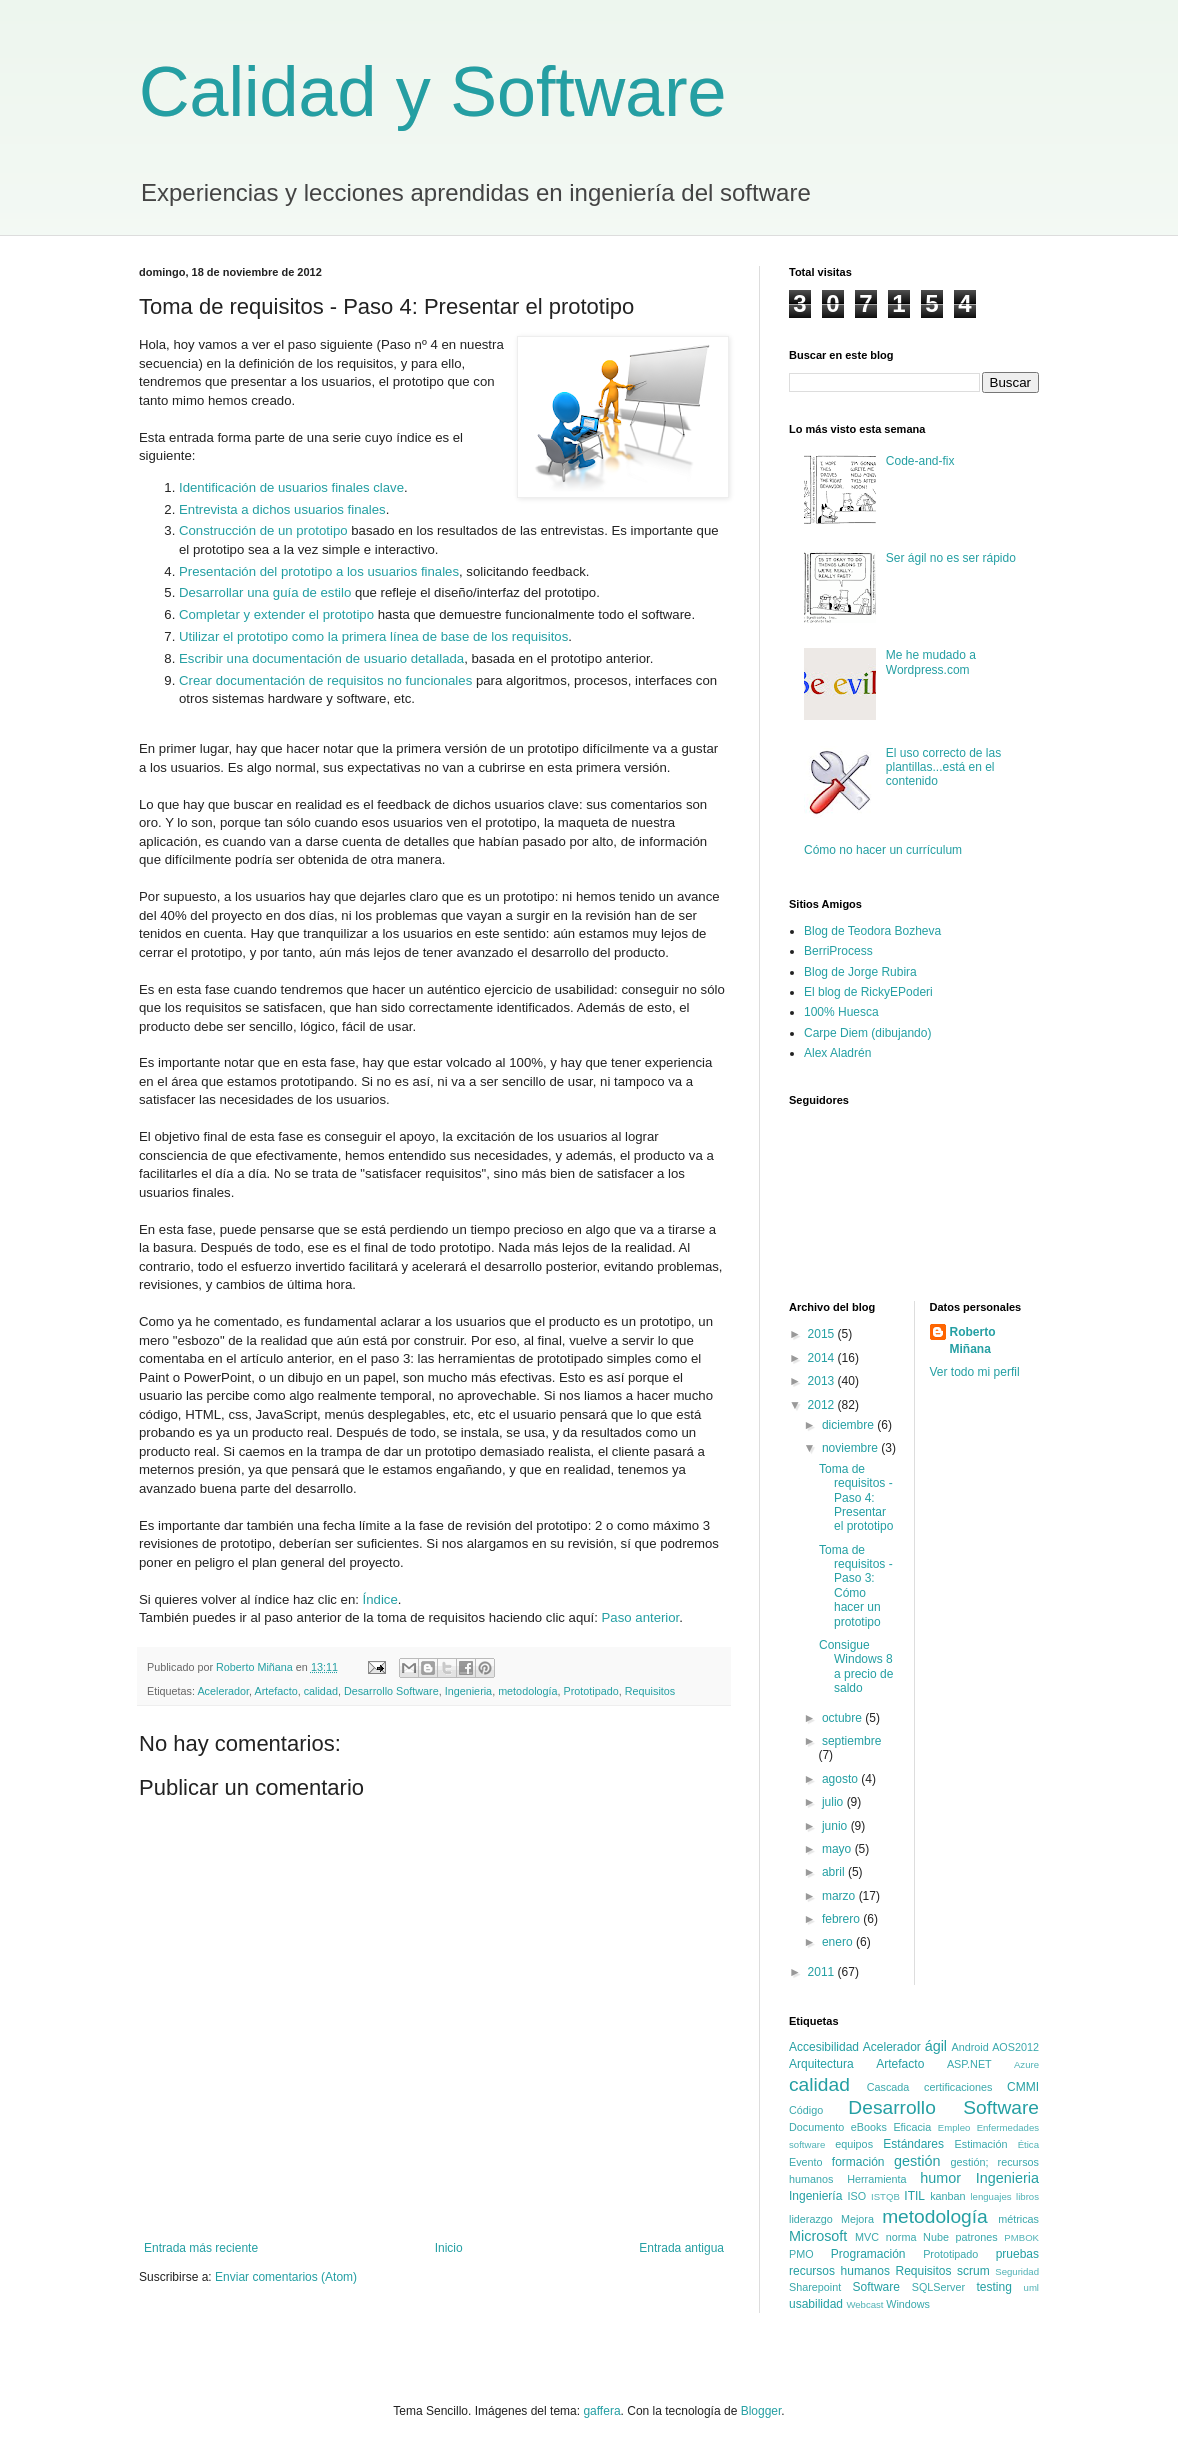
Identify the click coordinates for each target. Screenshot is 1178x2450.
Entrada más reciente (201, 2248)
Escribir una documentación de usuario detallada (321, 658)
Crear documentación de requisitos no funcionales (325, 680)
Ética (1028, 2144)
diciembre (849, 1425)
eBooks (869, 2127)
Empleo (954, 2127)
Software (876, 2287)
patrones (977, 2237)
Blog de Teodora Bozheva (872, 931)
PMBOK (1021, 2237)
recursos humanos (839, 2271)
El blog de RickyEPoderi (868, 992)
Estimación (981, 2144)
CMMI (1023, 2087)
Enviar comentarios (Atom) (286, 2277)
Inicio (449, 2248)
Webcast (864, 2304)
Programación (868, 2254)
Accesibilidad (824, 2047)
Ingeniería (815, 2196)
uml (1031, 2287)
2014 (823, 1358)
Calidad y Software (433, 92)
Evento (806, 2162)
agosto (841, 1779)
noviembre (851, 1448)
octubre (843, 1718)
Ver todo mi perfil (975, 1372)
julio (834, 1802)
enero (839, 1942)
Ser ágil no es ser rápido (951, 558)
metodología (527, 1691)
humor (940, 2178)
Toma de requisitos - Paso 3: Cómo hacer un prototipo (856, 1586)
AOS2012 (1015, 2047)
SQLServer (938, 2287)
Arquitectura (821, 2064)
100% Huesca (841, 1012)
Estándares (913, 2144)
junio (836, 1826)
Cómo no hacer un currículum (883, 850)
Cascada (888, 2087)
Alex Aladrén (837, 1053)
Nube (936, 2237)
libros (1027, 2196)
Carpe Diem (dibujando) (867, 1033)
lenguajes (990, 2196)
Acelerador (223, 1691)
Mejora (857, 2219)
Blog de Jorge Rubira (860, 972)
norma (901, 2237)
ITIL (914, 2196)
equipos (854, 2144)
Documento (816, 2127)
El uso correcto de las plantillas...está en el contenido (943, 767)
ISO (857, 2196)
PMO (801, 2254)
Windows (908, 2304)
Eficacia (912, 2127)
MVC (867, 2237)
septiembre (851, 1741)
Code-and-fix (920, 461)
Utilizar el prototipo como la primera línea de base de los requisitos (373, 636)
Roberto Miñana (973, 1340)
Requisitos (650, 1691)
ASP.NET (969, 2064)
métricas (1018, 2219)
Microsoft (818, 2236)
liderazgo (811, 2219)
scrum (973, 2271)
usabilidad (816, 2304)
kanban (947, 2196)
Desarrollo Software (391, 1691)
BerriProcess (838, 951)
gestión (917, 2161)
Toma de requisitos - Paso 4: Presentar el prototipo (856, 1498)
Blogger (761, 2411)
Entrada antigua (681, 2248)
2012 (823, 1405)
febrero (842, 1919)
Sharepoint (815, 2287)
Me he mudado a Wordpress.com (931, 662)
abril (835, 1872)
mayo (838, 1849)
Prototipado (591, 1691)
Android (970, 2047)
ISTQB (885, 2196)
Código (806, 2110)
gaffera (601, 2411)
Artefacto (275, 1691)
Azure (1026, 2064)
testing (993, 2287)
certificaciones (958, 2087)
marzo (840, 1896)
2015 (823, 1334)
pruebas (1017, 2254)
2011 (823, 1972)
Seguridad (1017, 2271)
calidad (321, 1691)
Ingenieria (468, 1691)
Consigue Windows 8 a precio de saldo (856, 1666)
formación (858, 2162)
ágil (936, 2046)
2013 (823, 1381)
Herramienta (876, 2179)
